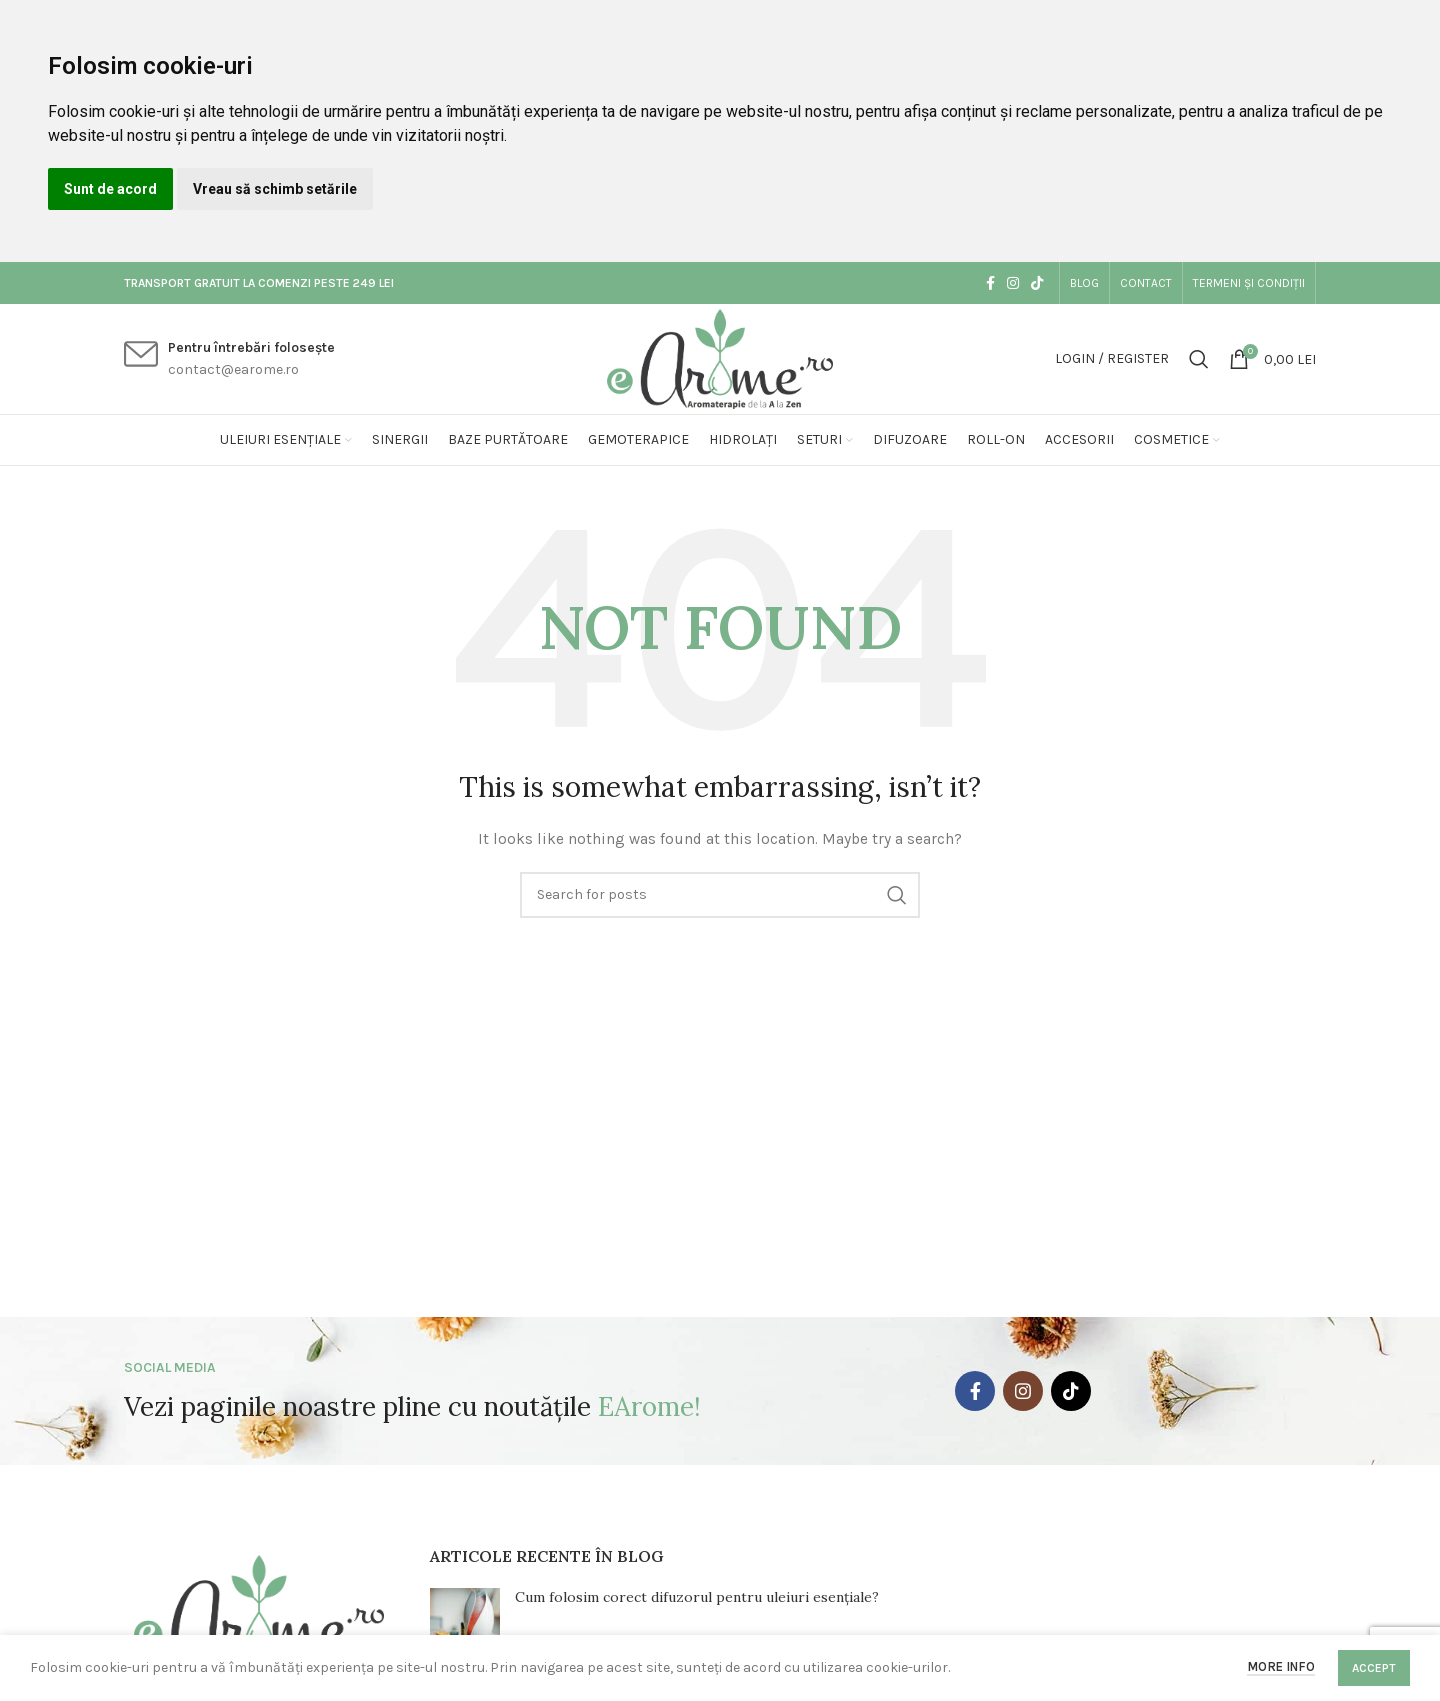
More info (1281, 1666)
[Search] (1199, 359)
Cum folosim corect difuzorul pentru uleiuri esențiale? (697, 1597)
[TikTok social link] (1037, 283)
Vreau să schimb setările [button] (275, 189)
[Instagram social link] (1013, 283)
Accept (1374, 1668)
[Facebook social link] (990, 283)
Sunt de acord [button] (110, 189)
